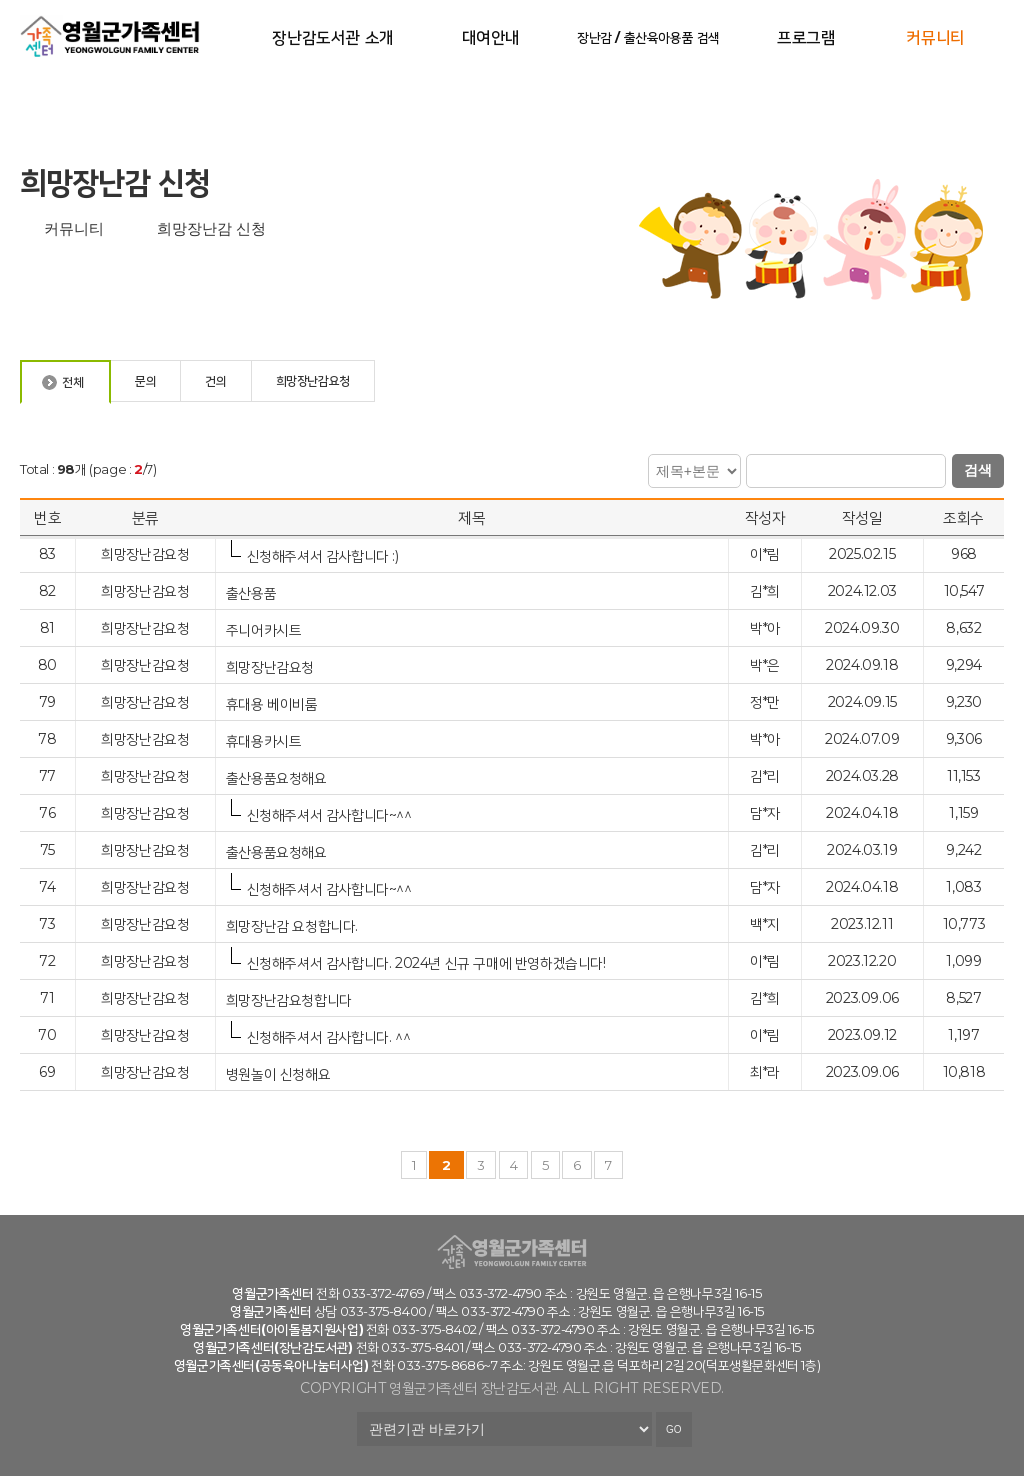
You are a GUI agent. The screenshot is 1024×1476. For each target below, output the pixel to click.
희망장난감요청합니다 (291, 999)
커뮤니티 (935, 37)
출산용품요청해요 (278, 777)
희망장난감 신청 (211, 228)
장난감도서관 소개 (332, 37)
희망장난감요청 (272, 666)
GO (674, 1429)
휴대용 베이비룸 (273, 703)
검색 (978, 470)
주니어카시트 (265, 629)
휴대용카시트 (265, 740)
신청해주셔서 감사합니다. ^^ (329, 1036)
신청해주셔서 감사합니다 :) (323, 555)
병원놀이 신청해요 (280, 1073)
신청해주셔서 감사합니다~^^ (329, 814)
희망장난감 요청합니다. (294, 925)
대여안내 (491, 37)
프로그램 (806, 37)
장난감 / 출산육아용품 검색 (648, 37)
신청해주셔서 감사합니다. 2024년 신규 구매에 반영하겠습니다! (426, 962)
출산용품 (253, 592)
